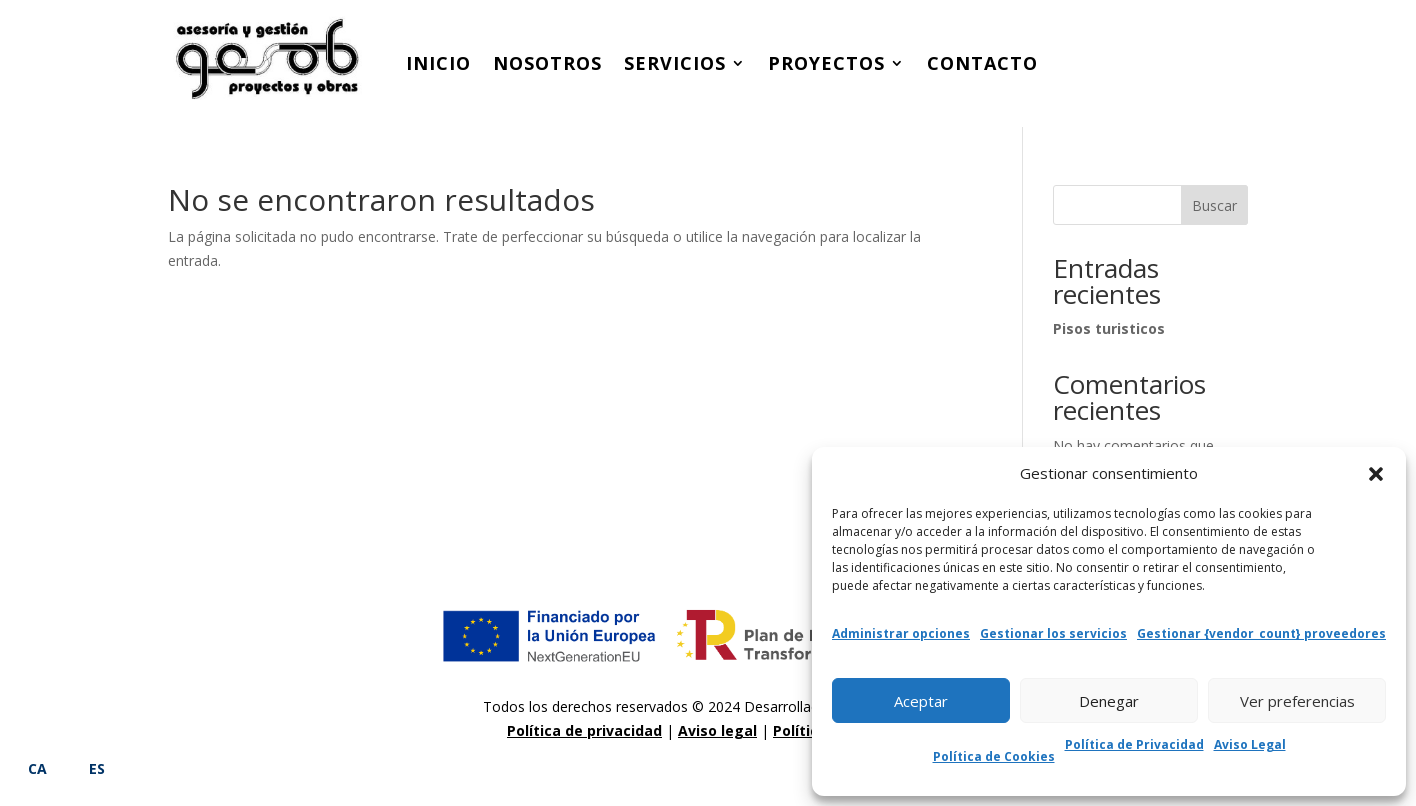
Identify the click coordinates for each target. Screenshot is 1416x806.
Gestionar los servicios (1053, 633)
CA (37, 768)
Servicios (675, 63)
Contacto (982, 63)
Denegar (1109, 701)
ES (97, 768)
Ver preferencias (1297, 701)
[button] (1376, 474)
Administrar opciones (901, 633)
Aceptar (921, 701)
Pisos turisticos (1109, 328)
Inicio (438, 63)
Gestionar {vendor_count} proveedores (1261, 633)
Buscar (1214, 205)
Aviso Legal (1250, 744)
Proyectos (826, 63)
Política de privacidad (584, 730)
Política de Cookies (994, 756)
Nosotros (547, 63)
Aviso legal (717, 730)
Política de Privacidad (1134, 744)
